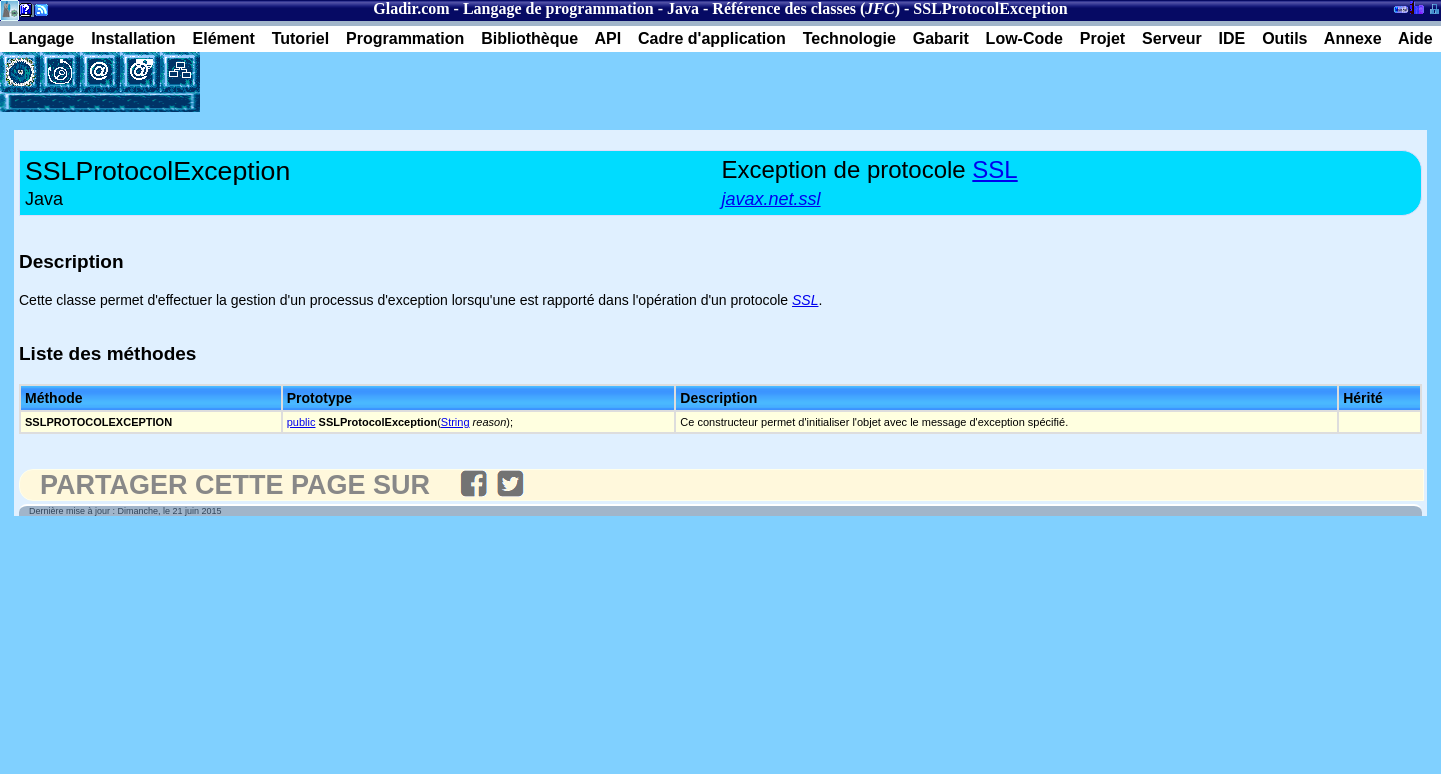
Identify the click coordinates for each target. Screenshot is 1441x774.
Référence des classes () (806, 8)
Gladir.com (411, 8)
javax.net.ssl (771, 199)
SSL (994, 169)
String (455, 422)
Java (683, 8)
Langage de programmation (558, 8)
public (301, 422)
